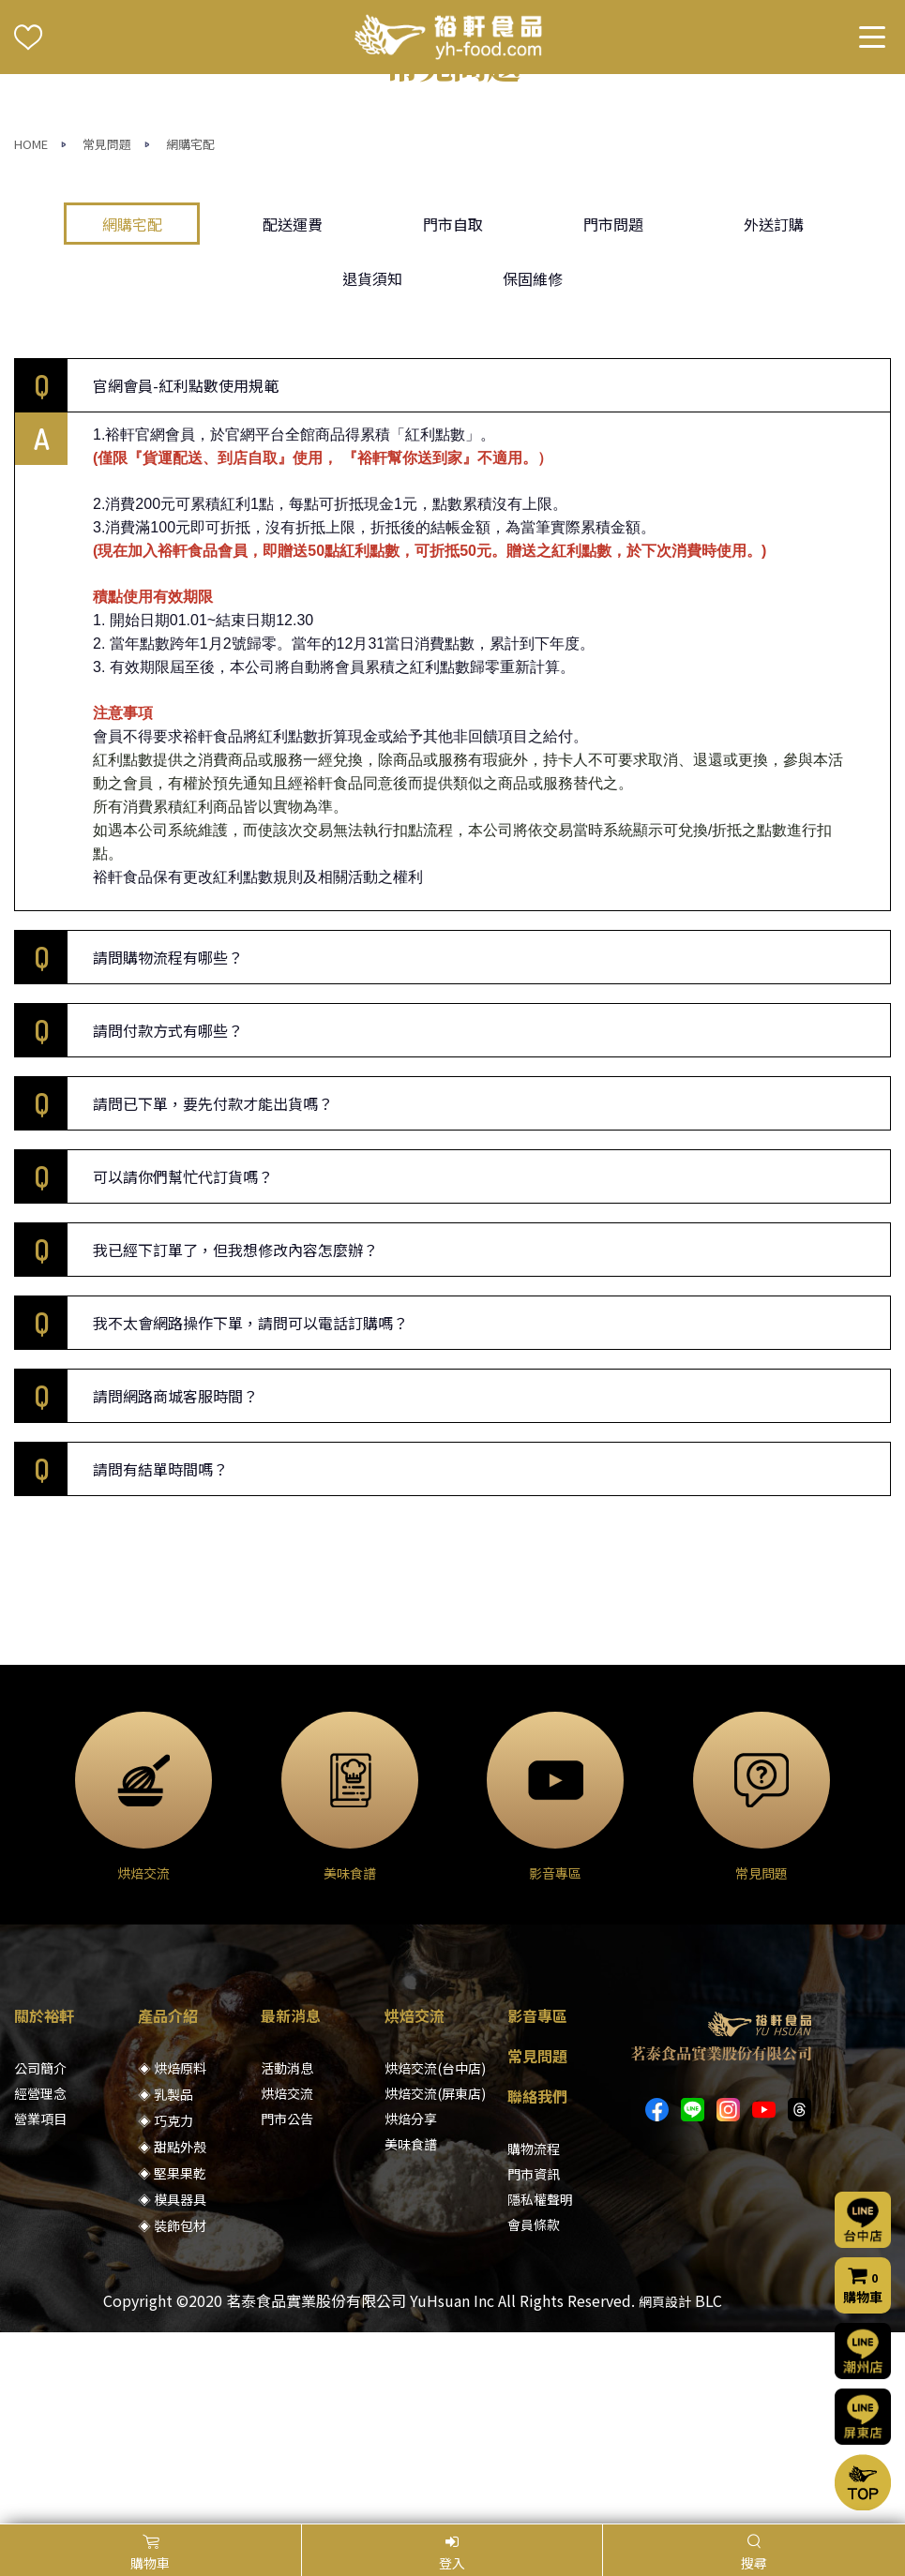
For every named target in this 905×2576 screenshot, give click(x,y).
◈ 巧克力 (165, 2311)
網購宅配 (190, 335)
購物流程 (533, 2339)
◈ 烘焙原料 (172, 2259)
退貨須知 (372, 468)
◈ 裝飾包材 (172, 2416)
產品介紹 (168, 2206)
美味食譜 (411, 2335)
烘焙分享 (411, 2309)
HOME (31, 335)
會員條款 (533, 2415)
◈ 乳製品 (165, 2285)
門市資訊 (533, 2365)
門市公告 (287, 2309)
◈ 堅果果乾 (172, 2364)
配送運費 (293, 414)
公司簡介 (40, 2259)
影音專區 (537, 2206)
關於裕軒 (44, 2206)
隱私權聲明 (540, 2390)
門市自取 (453, 414)
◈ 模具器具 (172, 2390)
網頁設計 (665, 2492)
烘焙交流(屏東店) (435, 2284)
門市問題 (613, 414)
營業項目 (40, 2309)
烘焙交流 (287, 2284)
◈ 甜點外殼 (172, 2338)
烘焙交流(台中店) (435, 2259)
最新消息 (291, 2206)
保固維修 (533, 468)
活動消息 (287, 2259)
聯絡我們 (537, 2287)
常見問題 (107, 335)
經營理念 (40, 2284)
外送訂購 (774, 414)
